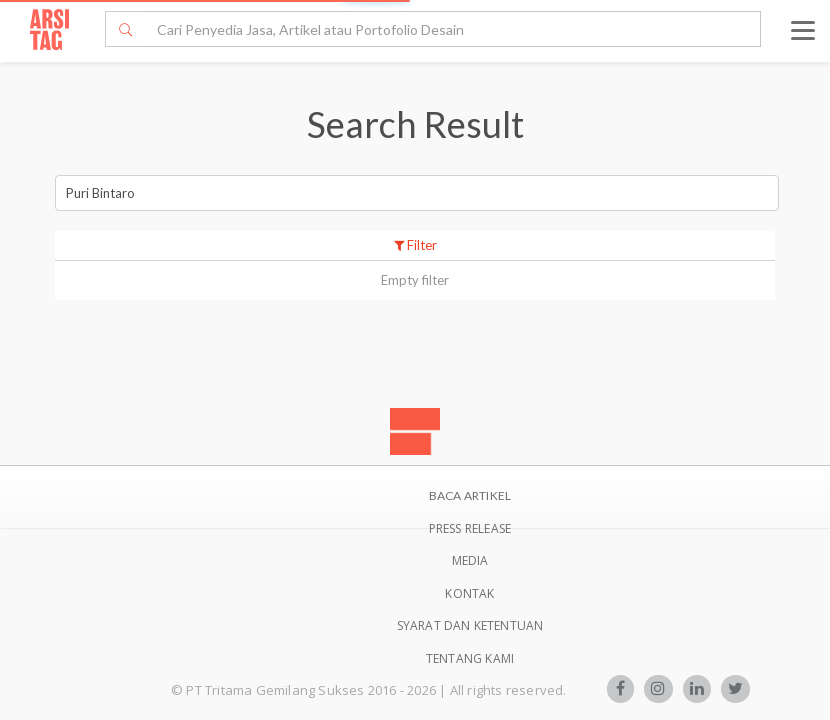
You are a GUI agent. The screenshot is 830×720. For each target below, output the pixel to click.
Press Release (470, 528)
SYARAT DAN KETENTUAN (470, 625)
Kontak (469, 593)
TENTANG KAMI (470, 658)
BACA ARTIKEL (470, 495)
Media (470, 560)
